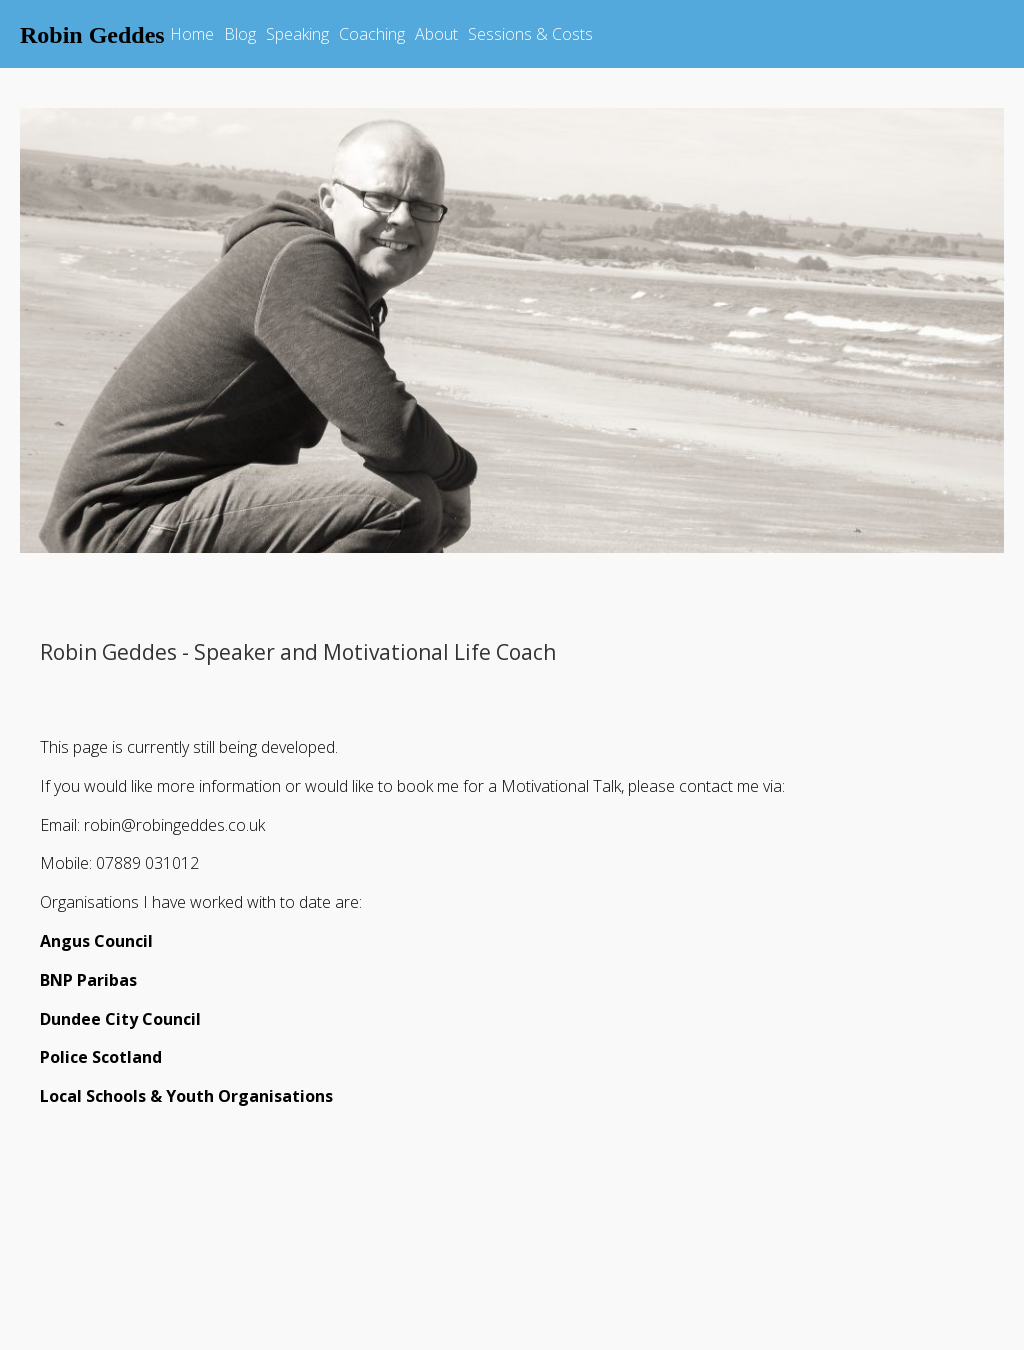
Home (192, 34)
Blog (240, 34)
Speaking (297, 34)
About (436, 34)
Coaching (372, 34)
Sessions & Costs (530, 34)
